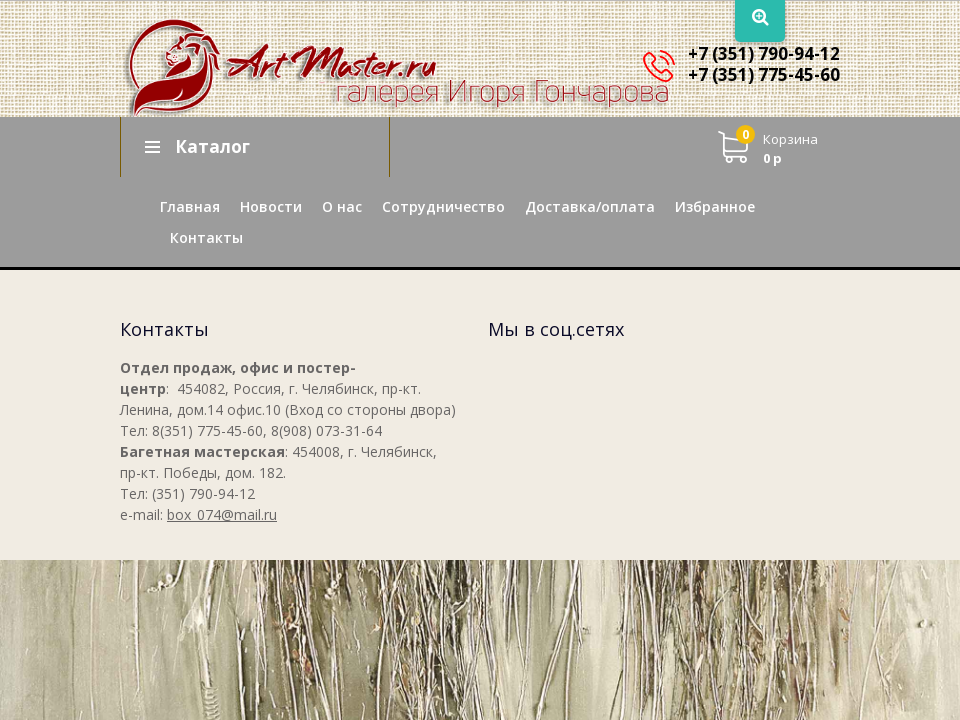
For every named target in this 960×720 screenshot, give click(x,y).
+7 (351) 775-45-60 (764, 74)
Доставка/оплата (590, 206)
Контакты (206, 237)
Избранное (715, 206)
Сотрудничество (443, 206)
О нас (342, 206)
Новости (271, 206)
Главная (190, 206)
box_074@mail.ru (222, 514)
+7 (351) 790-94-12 (764, 53)
